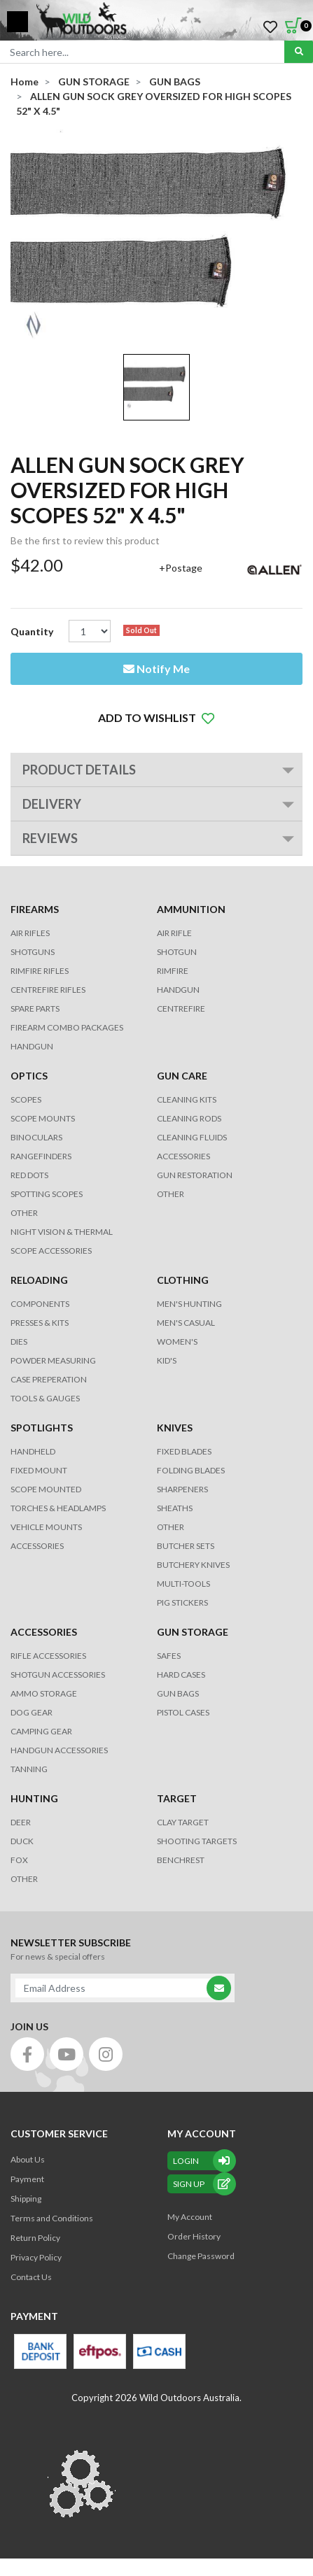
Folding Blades (191, 1470)
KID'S (166, 1360)
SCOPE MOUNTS (43, 1118)
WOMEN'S (177, 1341)
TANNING (29, 1769)
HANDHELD (33, 1451)
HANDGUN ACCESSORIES (59, 1750)
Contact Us (31, 2277)
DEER (21, 1822)
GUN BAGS (178, 1693)
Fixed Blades (184, 1451)
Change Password (201, 2256)
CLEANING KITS (186, 1099)
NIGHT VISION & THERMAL (62, 1231)
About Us (28, 2159)
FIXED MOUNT (39, 1470)
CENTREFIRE (181, 1008)
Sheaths (175, 1508)
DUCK (22, 1841)
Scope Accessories (51, 1250)
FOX (19, 1860)
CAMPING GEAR (41, 1731)
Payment (27, 2179)
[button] (156, 717)
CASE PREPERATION (49, 1379)
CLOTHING (183, 1280)
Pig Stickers (182, 1602)
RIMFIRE (172, 970)
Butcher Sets (185, 1546)
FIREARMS (35, 909)
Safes (169, 1655)
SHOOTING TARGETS (197, 1841)
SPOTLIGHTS (42, 1428)
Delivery (51, 804)
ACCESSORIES (183, 1156)
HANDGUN (178, 989)
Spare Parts (35, 1008)
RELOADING (39, 1280)
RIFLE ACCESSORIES (48, 1655)
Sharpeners (182, 1489)
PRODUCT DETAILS (79, 769)
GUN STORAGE (192, 1632)
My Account (189, 2216)
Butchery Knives (193, 1564)
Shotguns (33, 952)
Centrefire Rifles (48, 989)
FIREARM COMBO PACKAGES (67, 1027)
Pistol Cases (183, 1712)
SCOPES (26, 1099)
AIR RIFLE (174, 933)
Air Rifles (30, 933)
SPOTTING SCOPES (47, 1194)
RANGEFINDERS (41, 1156)
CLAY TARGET (183, 1822)
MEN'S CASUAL (186, 1322)
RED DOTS (29, 1175)
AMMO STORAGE (44, 1693)
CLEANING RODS (189, 1118)
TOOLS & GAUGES (45, 1398)
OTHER (24, 1213)
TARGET (177, 1798)
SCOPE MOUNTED (46, 1489)
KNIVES (175, 1428)
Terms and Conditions (52, 2218)
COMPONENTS (40, 1303)
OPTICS (29, 1076)
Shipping (26, 2198)
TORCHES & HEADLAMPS (58, 1508)
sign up (201, 2183)
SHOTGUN (177, 952)
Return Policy (35, 2237)
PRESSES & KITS (40, 1322)
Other (170, 1527)
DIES (19, 1341)
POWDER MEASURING (53, 1360)
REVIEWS (50, 838)
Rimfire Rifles (40, 970)
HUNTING (34, 1798)
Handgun (32, 1046)
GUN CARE (182, 1076)
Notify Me (156, 668)
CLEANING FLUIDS (192, 1137)
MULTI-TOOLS (183, 1583)
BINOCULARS (36, 1137)
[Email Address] (115, 1988)
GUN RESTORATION (194, 1175)
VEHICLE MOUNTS (46, 1527)
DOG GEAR (32, 1712)
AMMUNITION (191, 909)
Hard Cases (181, 1674)
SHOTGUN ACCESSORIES (58, 1674)
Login (201, 2160)
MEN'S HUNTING (189, 1303)
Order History (194, 2236)
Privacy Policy (36, 2257)
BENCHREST (180, 1860)
